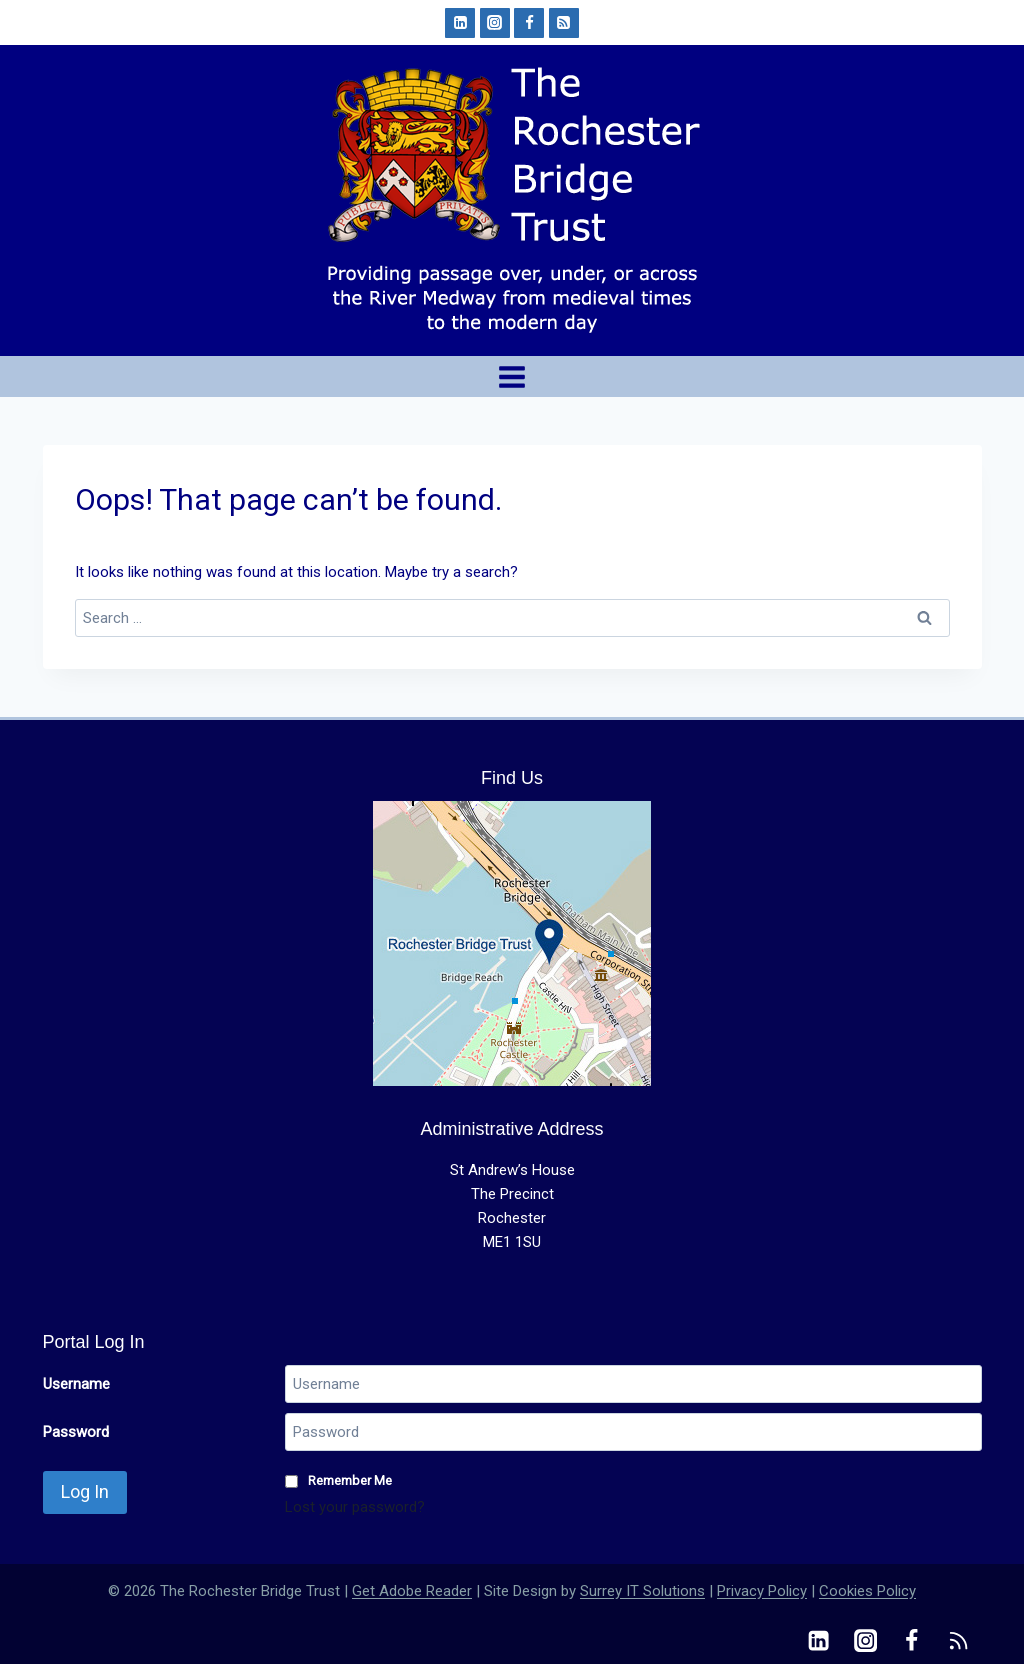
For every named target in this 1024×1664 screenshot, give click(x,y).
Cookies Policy (867, 1591)
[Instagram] (495, 23)
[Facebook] (529, 23)
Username (76, 1384)
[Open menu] (512, 376)
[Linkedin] (460, 23)
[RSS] (564, 23)
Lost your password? (355, 1507)
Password (76, 1432)
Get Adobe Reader (412, 1591)
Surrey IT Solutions (642, 1591)
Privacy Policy (762, 1591)
